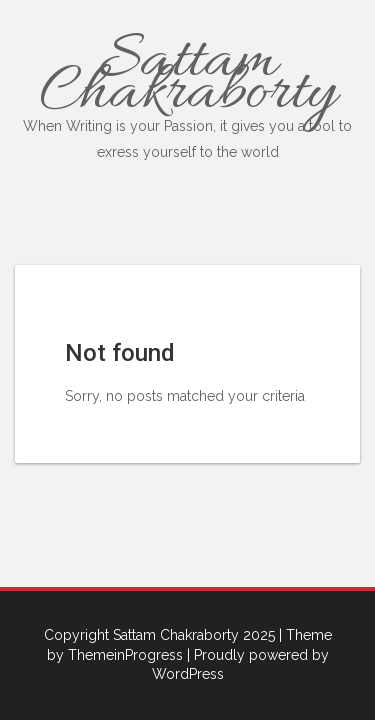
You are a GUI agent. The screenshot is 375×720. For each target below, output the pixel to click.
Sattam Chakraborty (187, 91)
